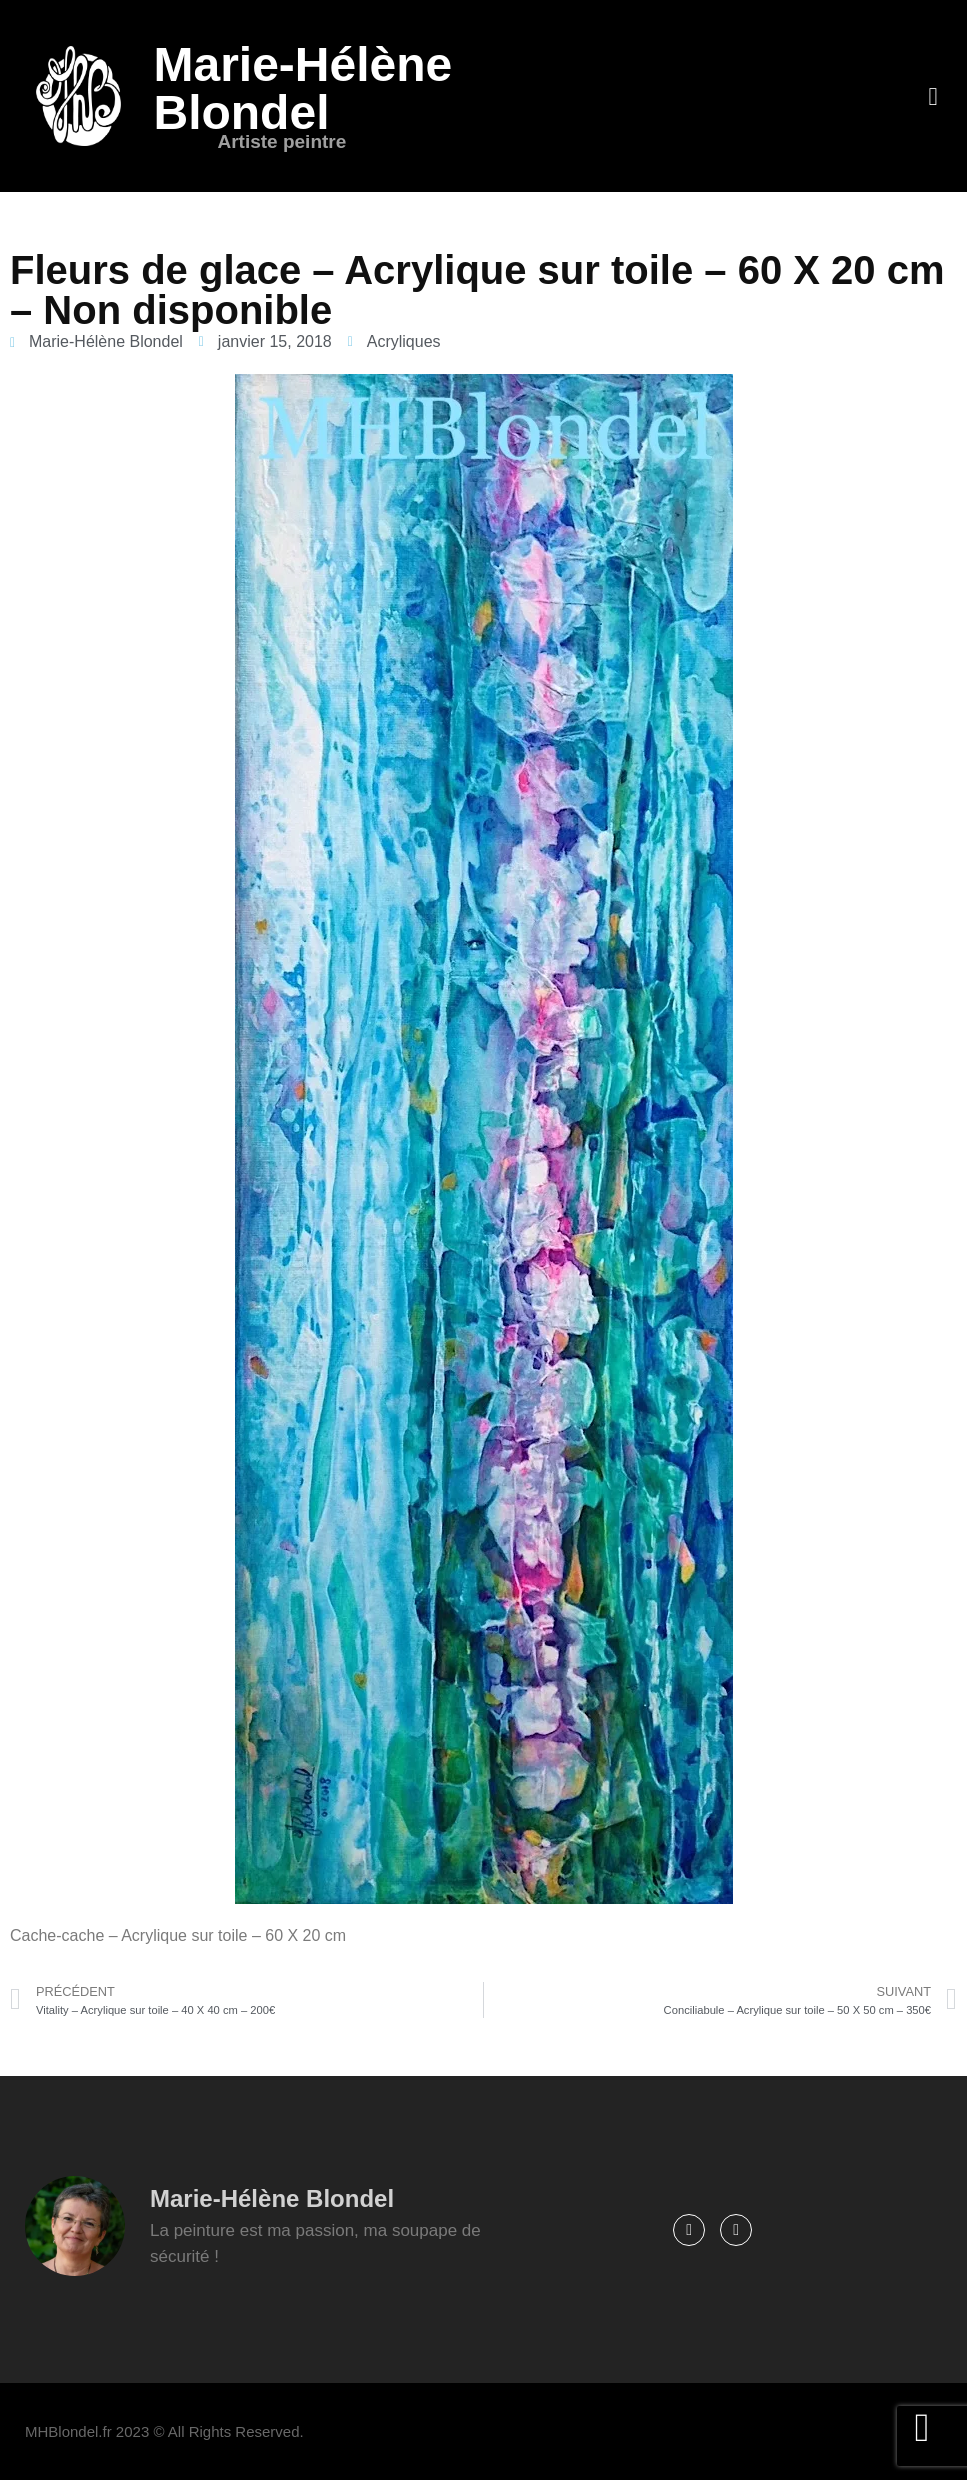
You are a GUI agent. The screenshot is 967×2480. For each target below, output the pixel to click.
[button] (933, 96)
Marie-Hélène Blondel (302, 88)
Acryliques (404, 341)
